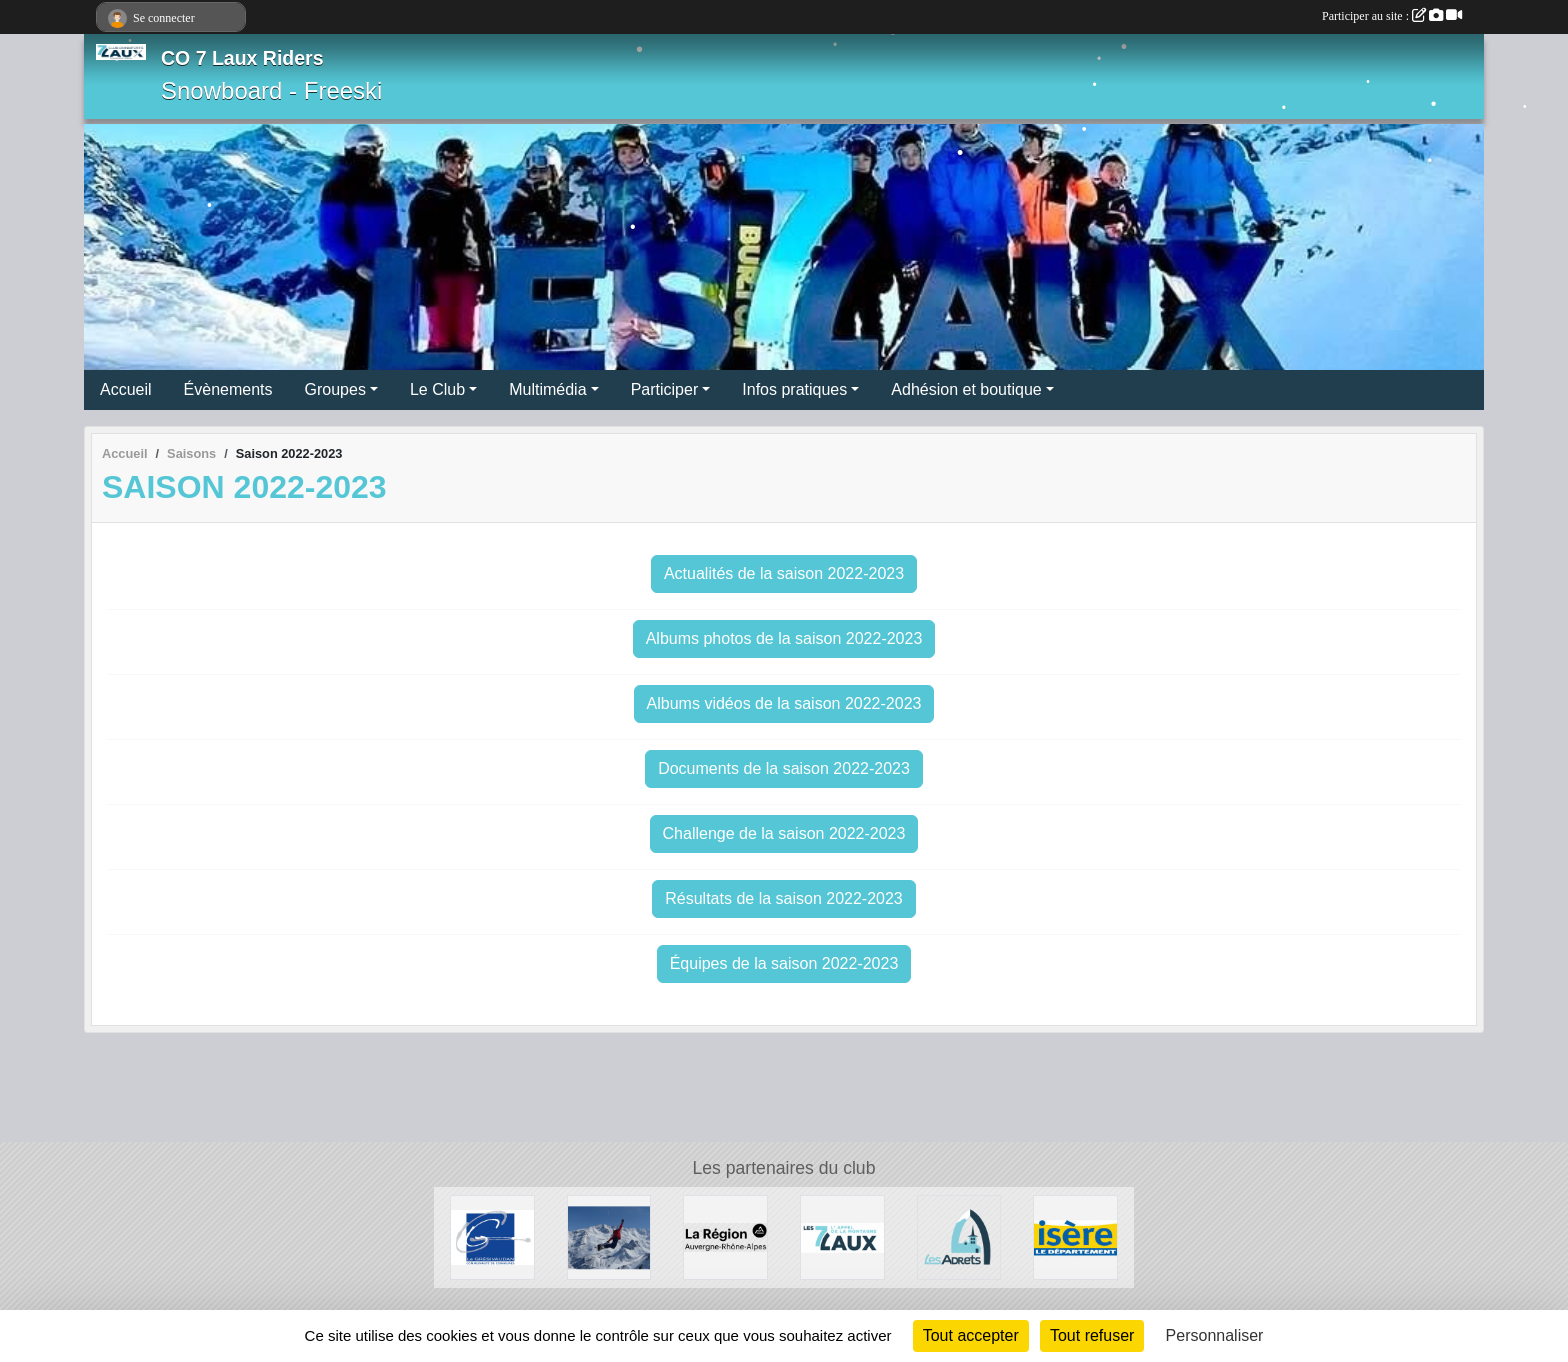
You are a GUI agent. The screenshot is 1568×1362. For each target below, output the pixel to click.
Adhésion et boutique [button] (966, 389)
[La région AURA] (725, 1236)
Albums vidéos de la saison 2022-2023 (784, 703)
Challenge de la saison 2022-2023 (784, 833)
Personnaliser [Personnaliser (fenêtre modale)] (1215, 1335)
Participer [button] (665, 389)
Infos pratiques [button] (794, 389)
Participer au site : (1392, 16)
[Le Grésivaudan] (492, 1236)
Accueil (126, 389)
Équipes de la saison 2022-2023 (784, 963)
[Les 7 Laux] (842, 1236)
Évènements (228, 389)
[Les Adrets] (959, 1236)
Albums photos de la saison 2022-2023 (784, 638)
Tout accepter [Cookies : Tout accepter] (971, 1335)
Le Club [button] (437, 389)
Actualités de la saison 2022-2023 (784, 573)
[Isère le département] (1075, 1236)
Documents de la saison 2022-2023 (784, 768)
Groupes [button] (335, 389)
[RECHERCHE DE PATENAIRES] (609, 1236)
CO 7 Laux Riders (242, 58)
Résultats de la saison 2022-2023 (784, 898)
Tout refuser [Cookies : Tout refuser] (1092, 1335)
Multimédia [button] (547, 389)
